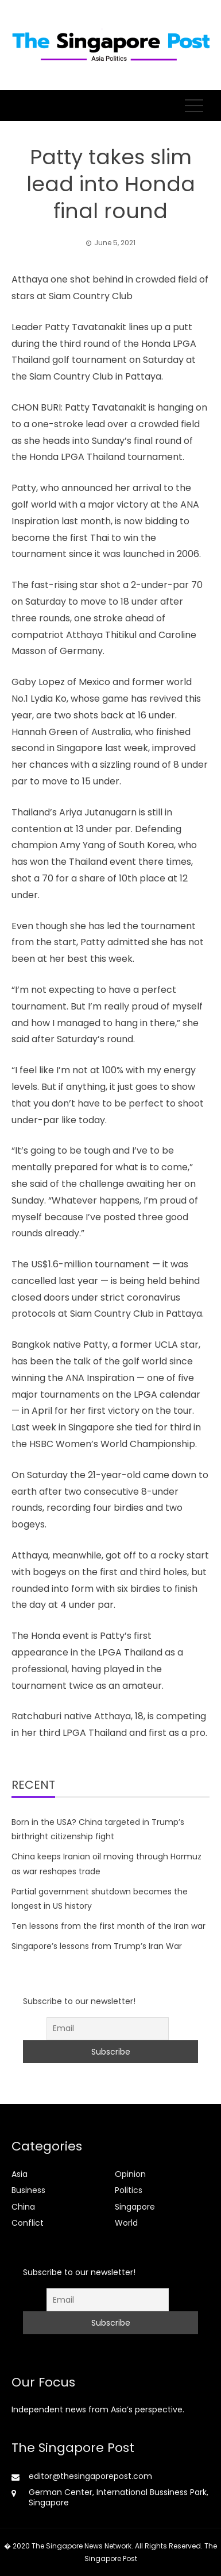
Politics (128, 2190)
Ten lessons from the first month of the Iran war (108, 1926)
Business (28, 2190)
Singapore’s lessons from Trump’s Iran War (96, 1946)
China (23, 2207)
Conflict (27, 2223)
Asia (19, 2174)
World (126, 2223)
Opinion (130, 2174)
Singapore (135, 2207)
